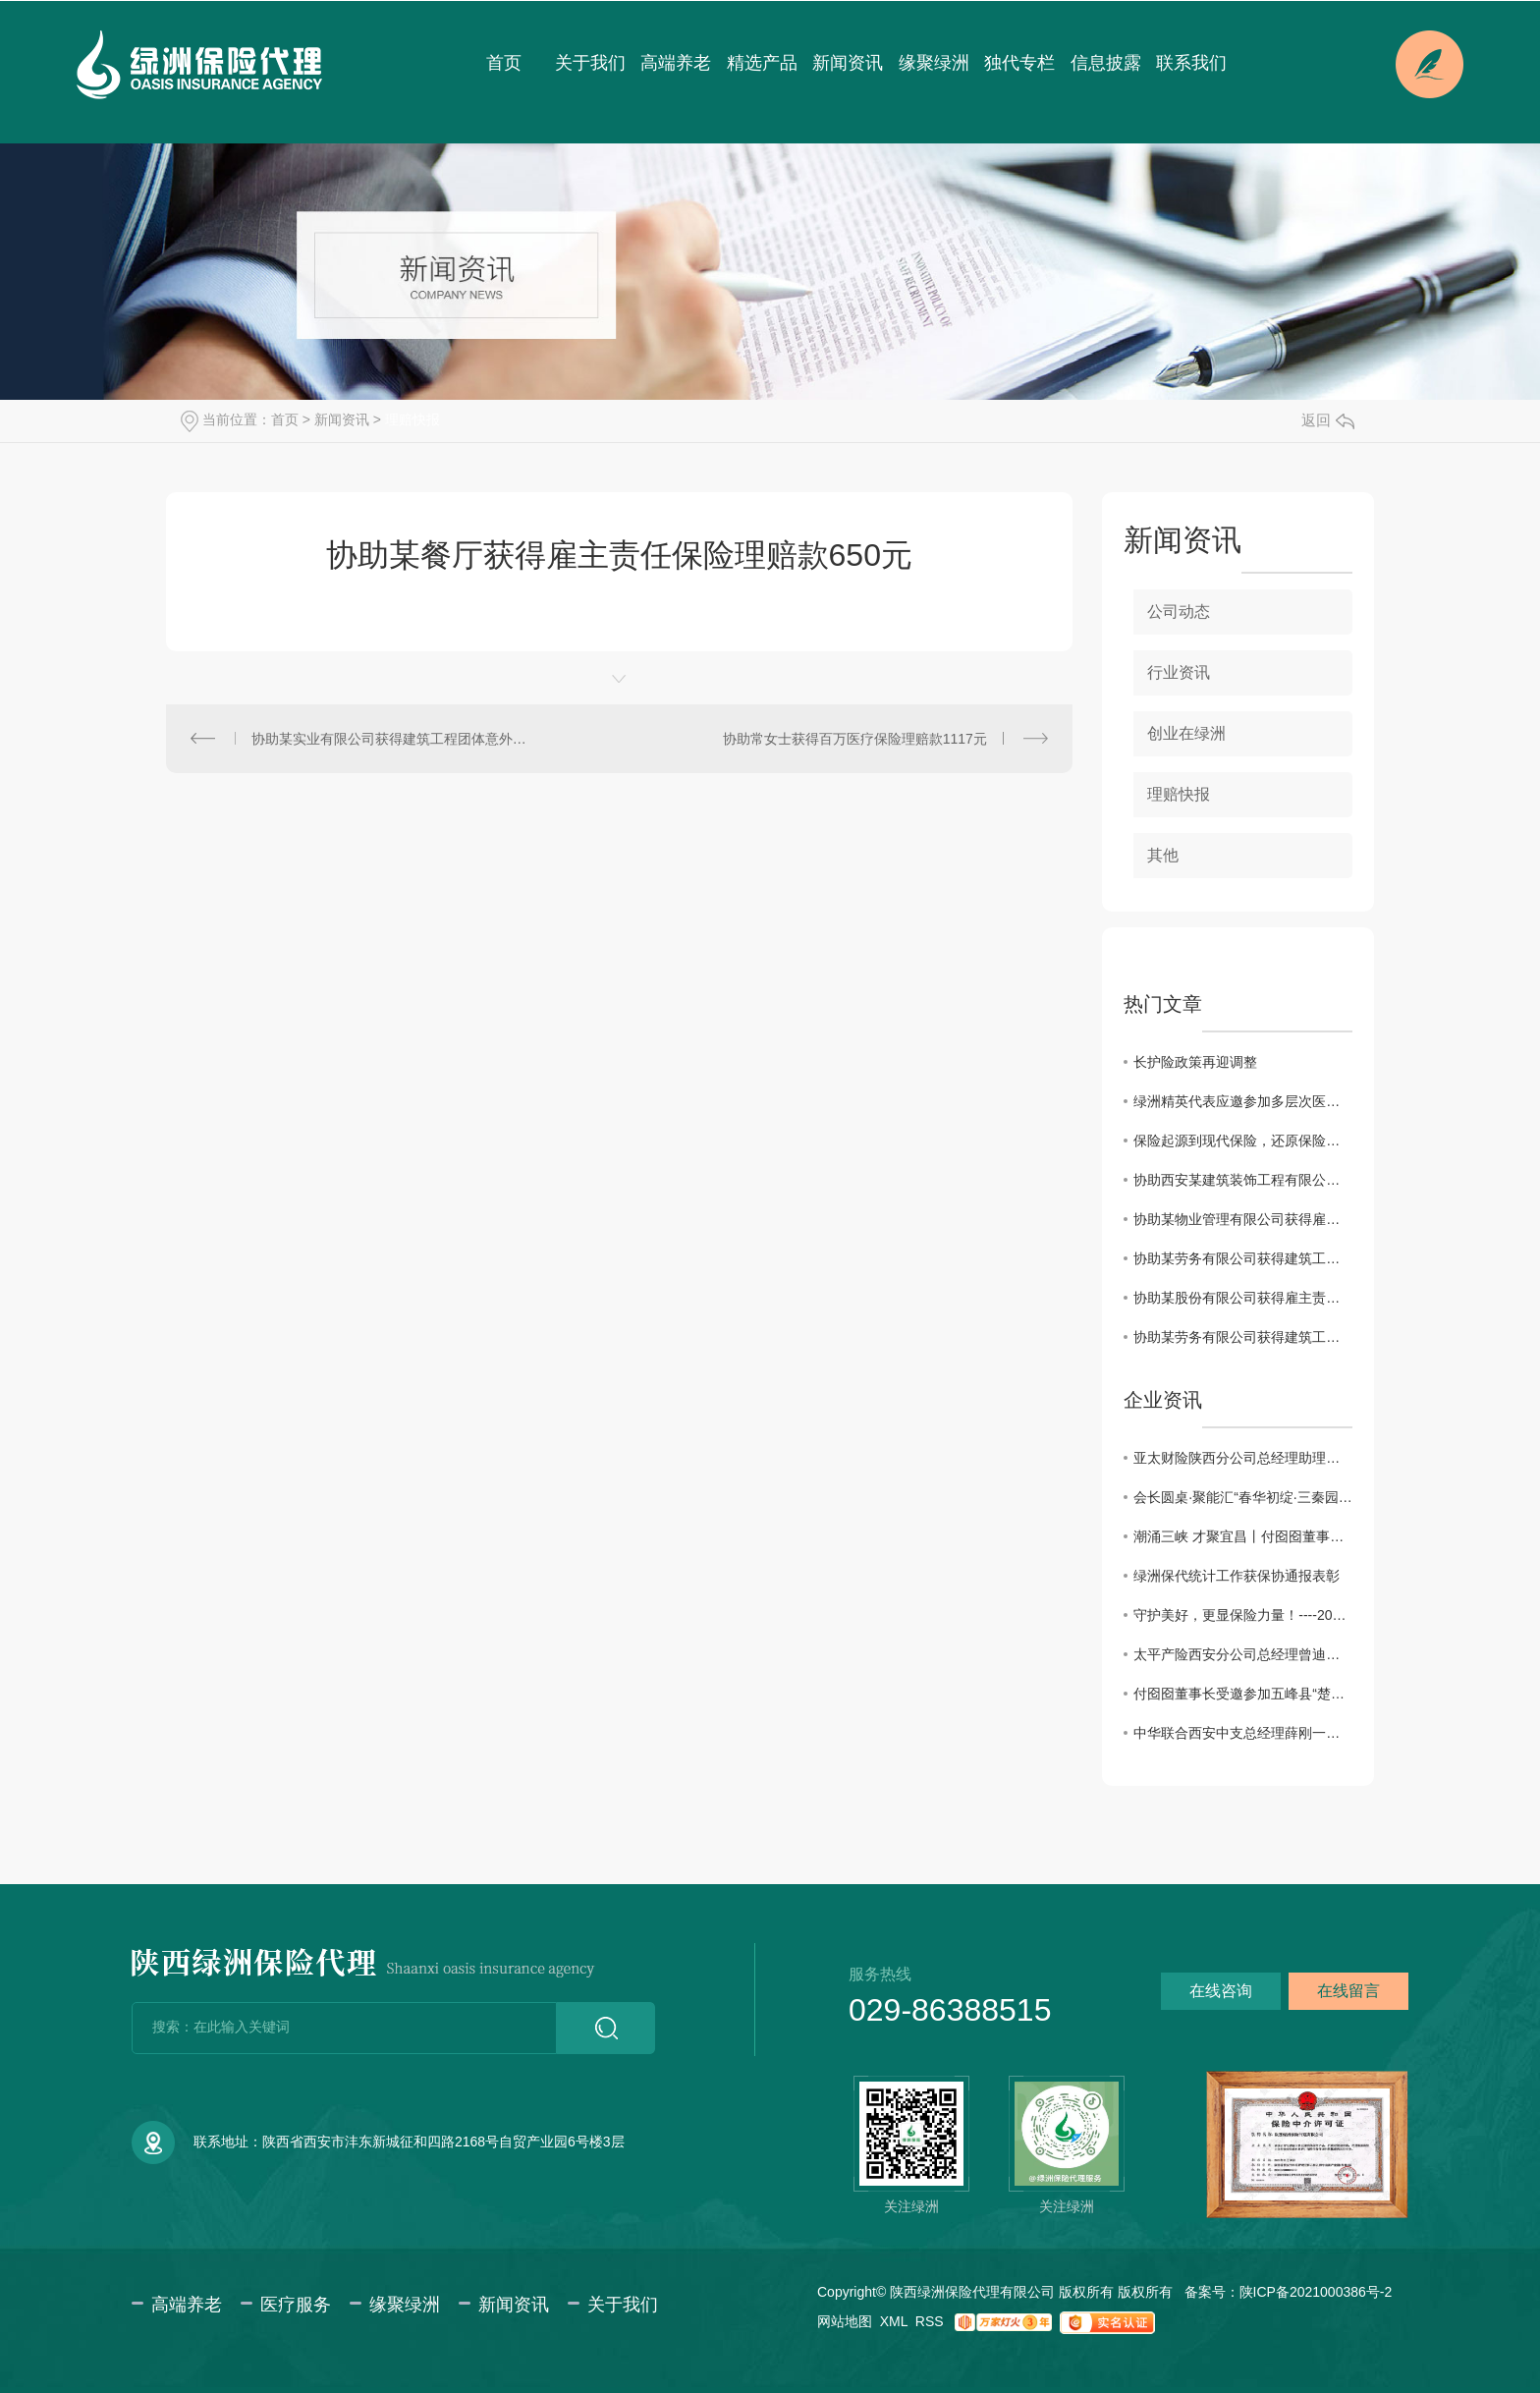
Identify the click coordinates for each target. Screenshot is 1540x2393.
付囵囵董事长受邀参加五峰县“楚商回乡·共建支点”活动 (1242, 1693)
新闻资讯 (847, 63)
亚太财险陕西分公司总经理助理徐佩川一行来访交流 (1242, 1458)
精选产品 (762, 63)
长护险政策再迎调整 (1195, 1062)
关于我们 (590, 63)
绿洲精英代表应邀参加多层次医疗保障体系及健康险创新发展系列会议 (1242, 1101)
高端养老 (675, 63)
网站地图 (844, 2321)
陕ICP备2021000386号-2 (1316, 2292)
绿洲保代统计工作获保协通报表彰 (1236, 1576)
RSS (929, 2321)
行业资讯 (1178, 672)
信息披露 (1106, 63)
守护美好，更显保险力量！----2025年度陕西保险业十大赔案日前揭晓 (1242, 1615)
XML (894, 2321)
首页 (504, 63)
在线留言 (1348, 1990)
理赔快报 (412, 419)
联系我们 (1191, 63)
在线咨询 (1220, 1990)
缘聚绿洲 (934, 63)
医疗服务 (295, 2304)
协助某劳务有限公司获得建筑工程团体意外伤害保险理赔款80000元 (1242, 1337)
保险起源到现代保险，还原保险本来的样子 (1242, 1140)
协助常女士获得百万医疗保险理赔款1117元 (855, 739)
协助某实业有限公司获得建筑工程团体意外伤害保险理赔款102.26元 (392, 739)
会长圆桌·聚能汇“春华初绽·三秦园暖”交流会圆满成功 (1242, 1497)
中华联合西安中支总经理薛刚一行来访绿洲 (1242, 1733)
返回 (1327, 420)
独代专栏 (1019, 63)
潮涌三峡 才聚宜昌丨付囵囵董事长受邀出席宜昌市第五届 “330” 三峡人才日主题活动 (1242, 1536)
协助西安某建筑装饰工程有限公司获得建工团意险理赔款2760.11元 (1242, 1180)
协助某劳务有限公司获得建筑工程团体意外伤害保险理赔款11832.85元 (1242, 1258)
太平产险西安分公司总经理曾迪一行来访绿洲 (1242, 1654)
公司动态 (1178, 611)
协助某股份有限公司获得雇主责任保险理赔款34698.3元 (1242, 1298)
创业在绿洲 (1186, 733)
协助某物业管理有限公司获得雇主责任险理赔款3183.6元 (1242, 1219)
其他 (1163, 855)
